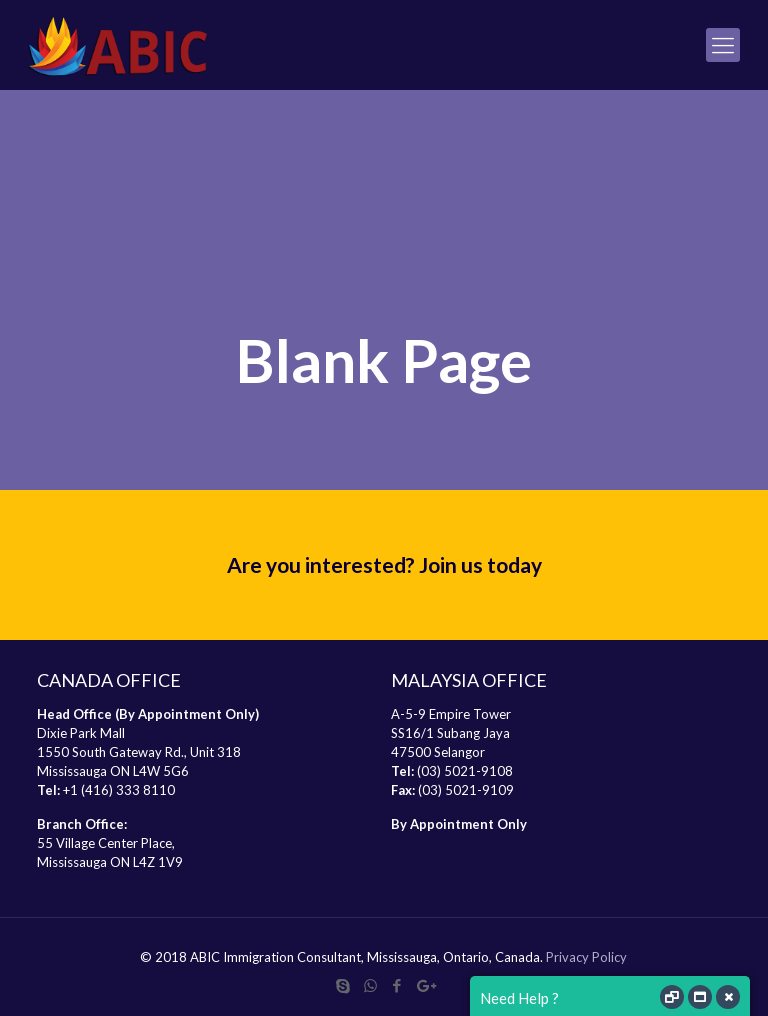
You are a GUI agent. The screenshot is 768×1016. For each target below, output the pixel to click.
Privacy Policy (586, 957)
